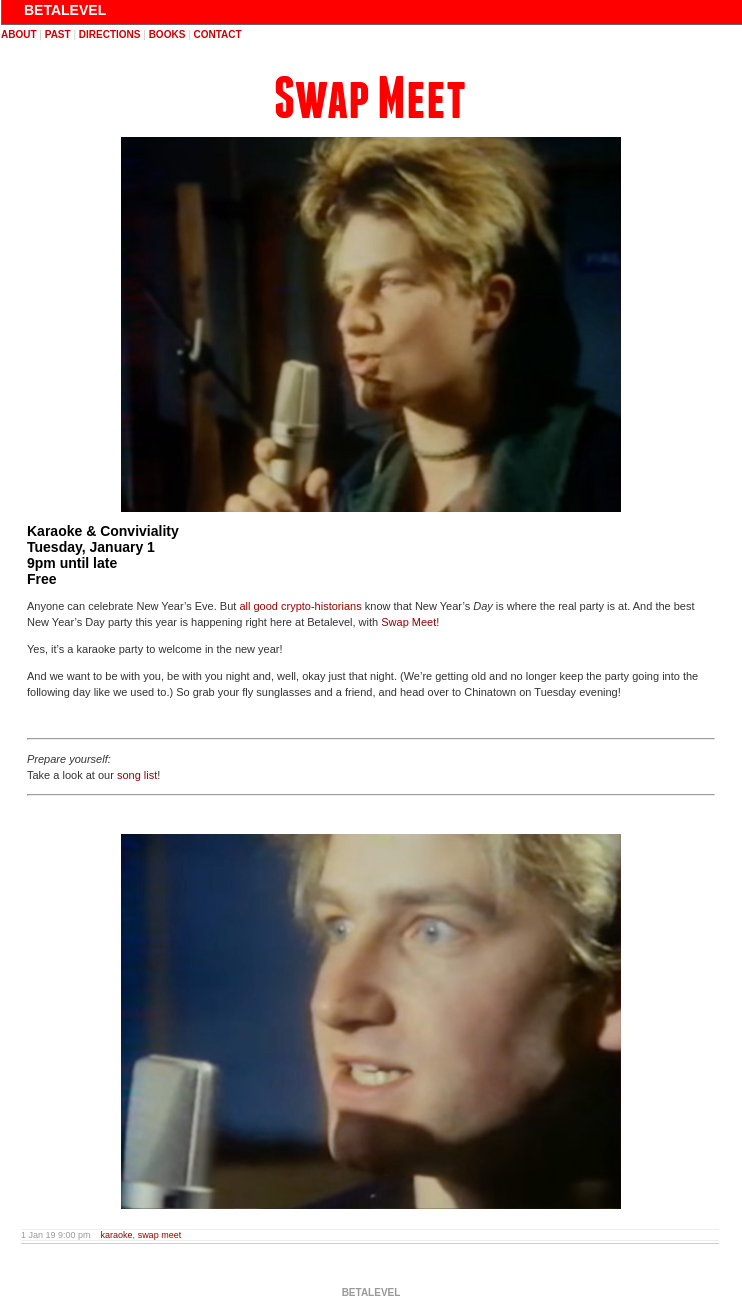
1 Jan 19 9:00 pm (56, 1235)
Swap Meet (370, 98)
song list (137, 775)
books (167, 34)
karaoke (117, 1235)
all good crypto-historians (300, 606)
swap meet (160, 1235)
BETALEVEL (65, 10)
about (19, 34)
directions (110, 34)
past (58, 34)
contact (217, 34)
